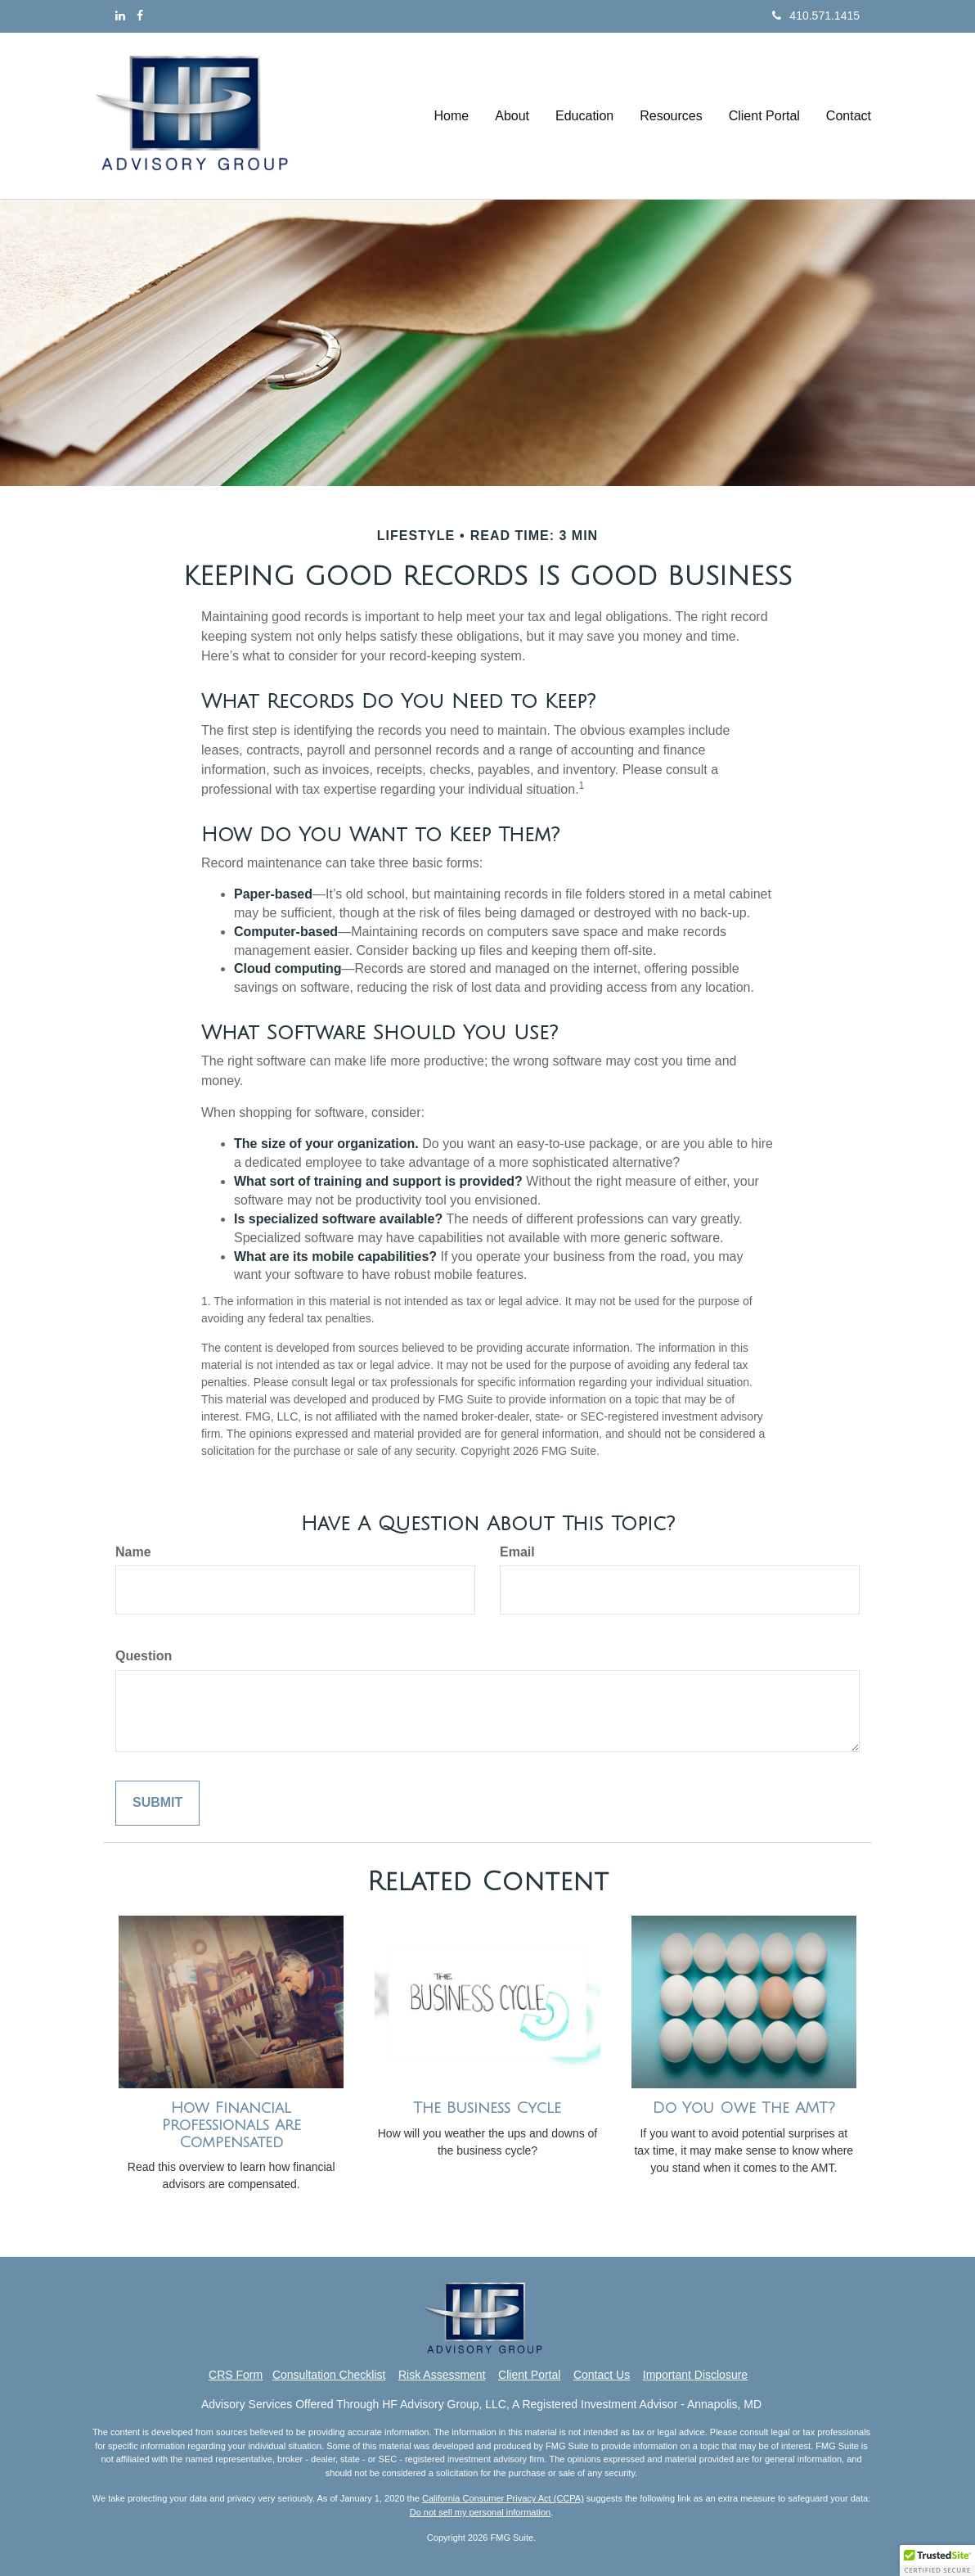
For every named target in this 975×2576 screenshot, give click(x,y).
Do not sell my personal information (480, 2512)
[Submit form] (157, 1803)
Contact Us (601, 2374)
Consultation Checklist (329, 2374)
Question (143, 1656)
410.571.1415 (816, 15)
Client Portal (529, 2374)
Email (517, 1552)
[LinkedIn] (120, 15)
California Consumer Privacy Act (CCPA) (503, 2498)
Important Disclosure (695, 2374)
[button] (512, 116)
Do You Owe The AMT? (744, 2108)
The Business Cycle (487, 2108)
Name (133, 1552)
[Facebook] (140, 15)
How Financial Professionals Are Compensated (231, 2125)
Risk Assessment (442, 2374)
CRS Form (236, 2374)
